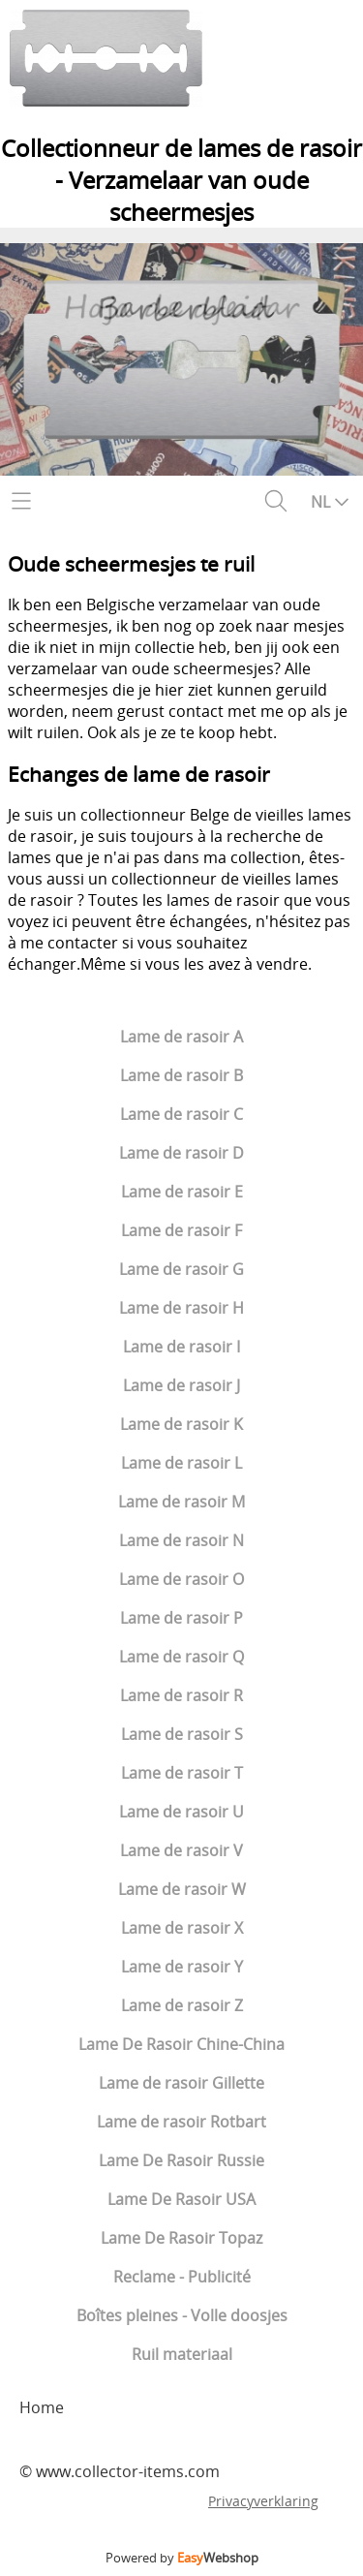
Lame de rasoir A (181, 1036)
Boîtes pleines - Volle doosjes (181, 2315)
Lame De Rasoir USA (181, 2199)
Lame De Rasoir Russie (181, 2160)
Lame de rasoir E (182, 1191)
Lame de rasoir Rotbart (181, 2121)
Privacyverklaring (263, 2501)
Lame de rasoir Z (182, 2005)
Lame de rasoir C (181, 1114)
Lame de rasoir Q (181, 1656)
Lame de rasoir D (181, 1153)
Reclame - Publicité (182, 2276)
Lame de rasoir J (181, 1385)
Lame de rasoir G (181, 1269)
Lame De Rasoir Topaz (181, 2238)
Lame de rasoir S (182, 1734)
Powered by (182, 2557)
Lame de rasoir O (181, 1579)
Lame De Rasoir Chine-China (181, 2044)
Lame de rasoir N (181, 1540)
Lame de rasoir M (181, 1501)
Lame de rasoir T (182, 1773)
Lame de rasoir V (181, 1850)
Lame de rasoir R (181, 1695)
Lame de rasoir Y (182, 1966)
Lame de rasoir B (181, 1075)
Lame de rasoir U (181, 1811)
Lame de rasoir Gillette (181, 2083)
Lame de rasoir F (181, 1230)
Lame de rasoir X (182, 1928)
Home (41, 2407)
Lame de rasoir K (181, 1424)
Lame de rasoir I (181, 1346)
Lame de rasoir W (182, 1889)
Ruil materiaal (182, 2354)
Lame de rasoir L (181, 1463)
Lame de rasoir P (181, 1618)
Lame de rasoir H (181, 1308)
